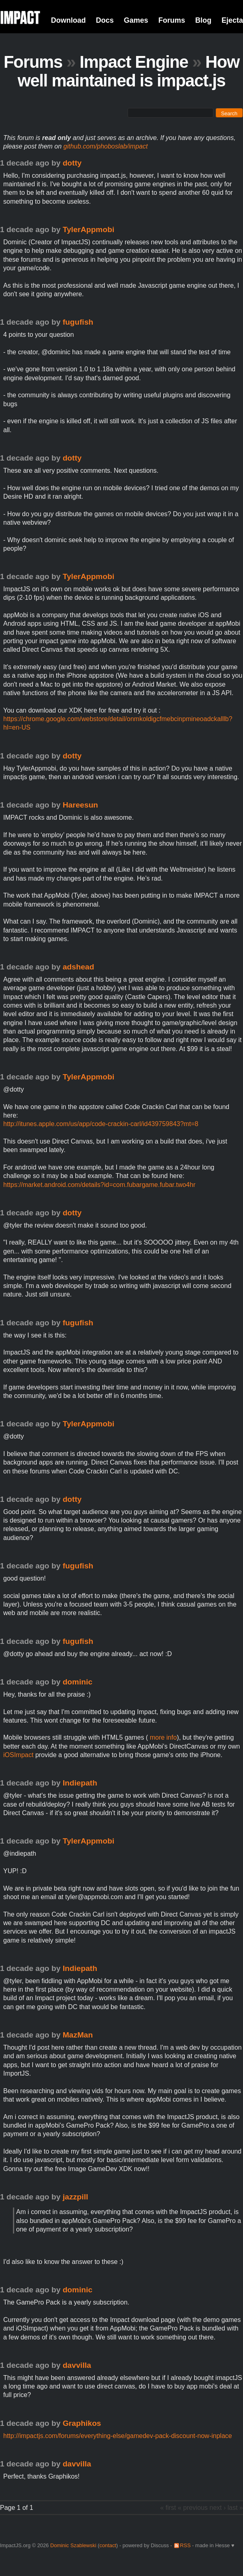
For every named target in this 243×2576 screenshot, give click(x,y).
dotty (72, 163)
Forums (171, 20)
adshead (78, 967)
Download (68, 20)
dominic (78, 1682)
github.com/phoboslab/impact (106, 146)
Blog (203, 20)
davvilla (77, 2365)
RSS (185, 2545)
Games (136, 20)
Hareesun (80, 805)
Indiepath (80, 1783)
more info (162, 1737)
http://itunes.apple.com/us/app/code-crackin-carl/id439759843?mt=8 (100, 1123)
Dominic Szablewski (73, 2545)
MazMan (78, 2035)
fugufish (78, 322)
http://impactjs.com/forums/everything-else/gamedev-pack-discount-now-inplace (117, 2435)
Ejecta (232, 20)
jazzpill (75, 2197)
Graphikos (82, 2423)
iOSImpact (18, 1754)
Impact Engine (133, 61)
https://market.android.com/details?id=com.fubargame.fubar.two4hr (99, 1184)
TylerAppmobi (89, 229)
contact (108, 2545)
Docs (105, 20)
